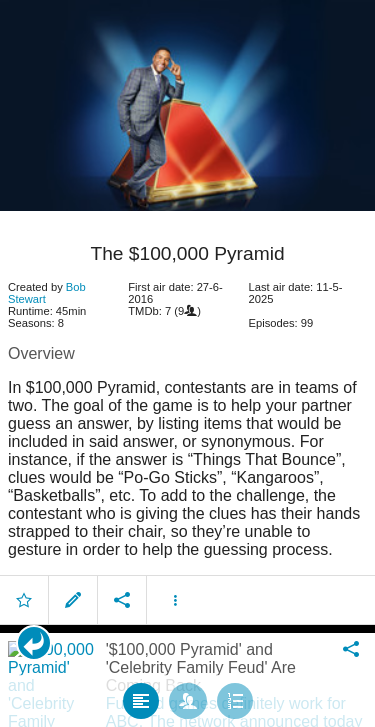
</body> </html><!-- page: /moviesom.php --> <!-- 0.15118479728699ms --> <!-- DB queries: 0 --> (187, 363)
